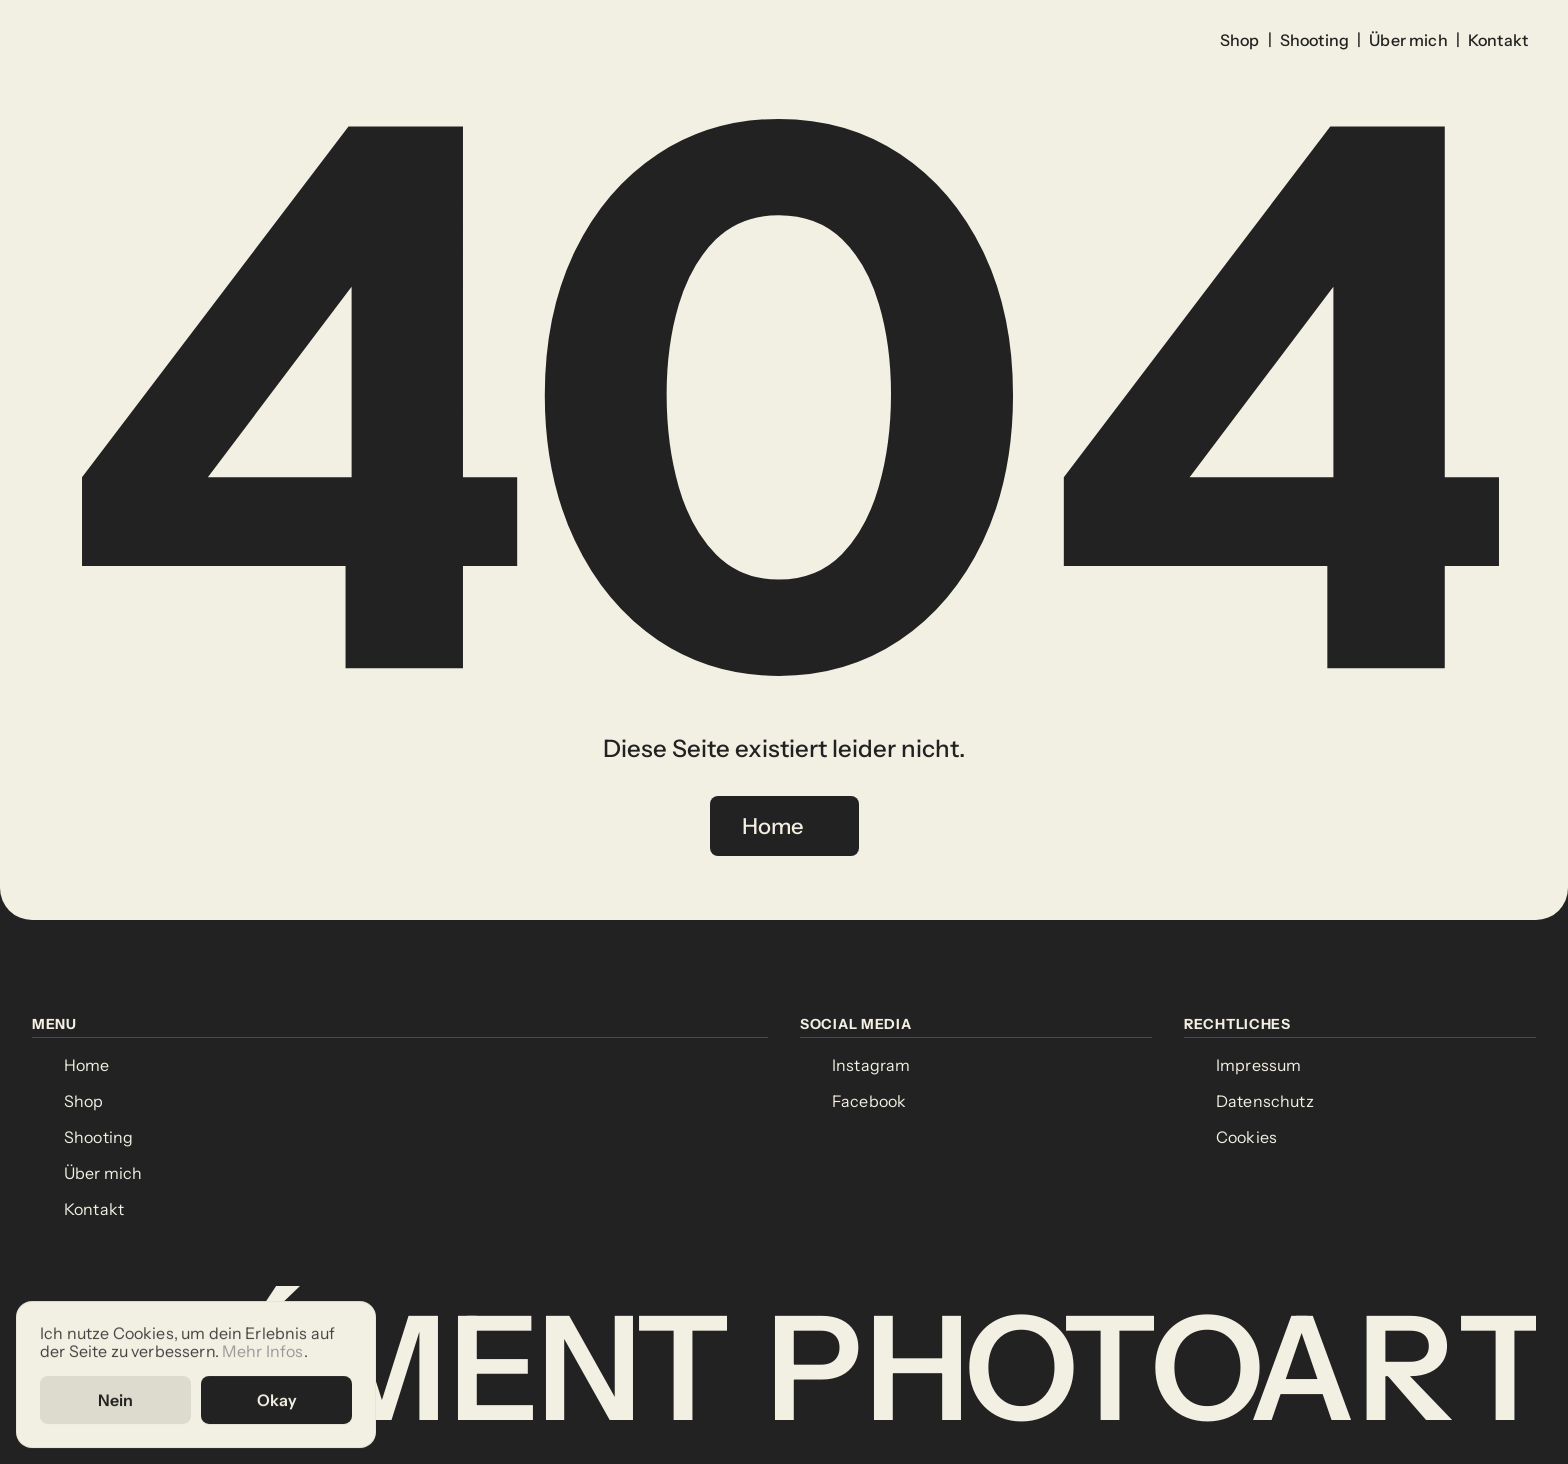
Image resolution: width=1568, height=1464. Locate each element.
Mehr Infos (263, 1350)
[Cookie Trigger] (1246, 1138)
